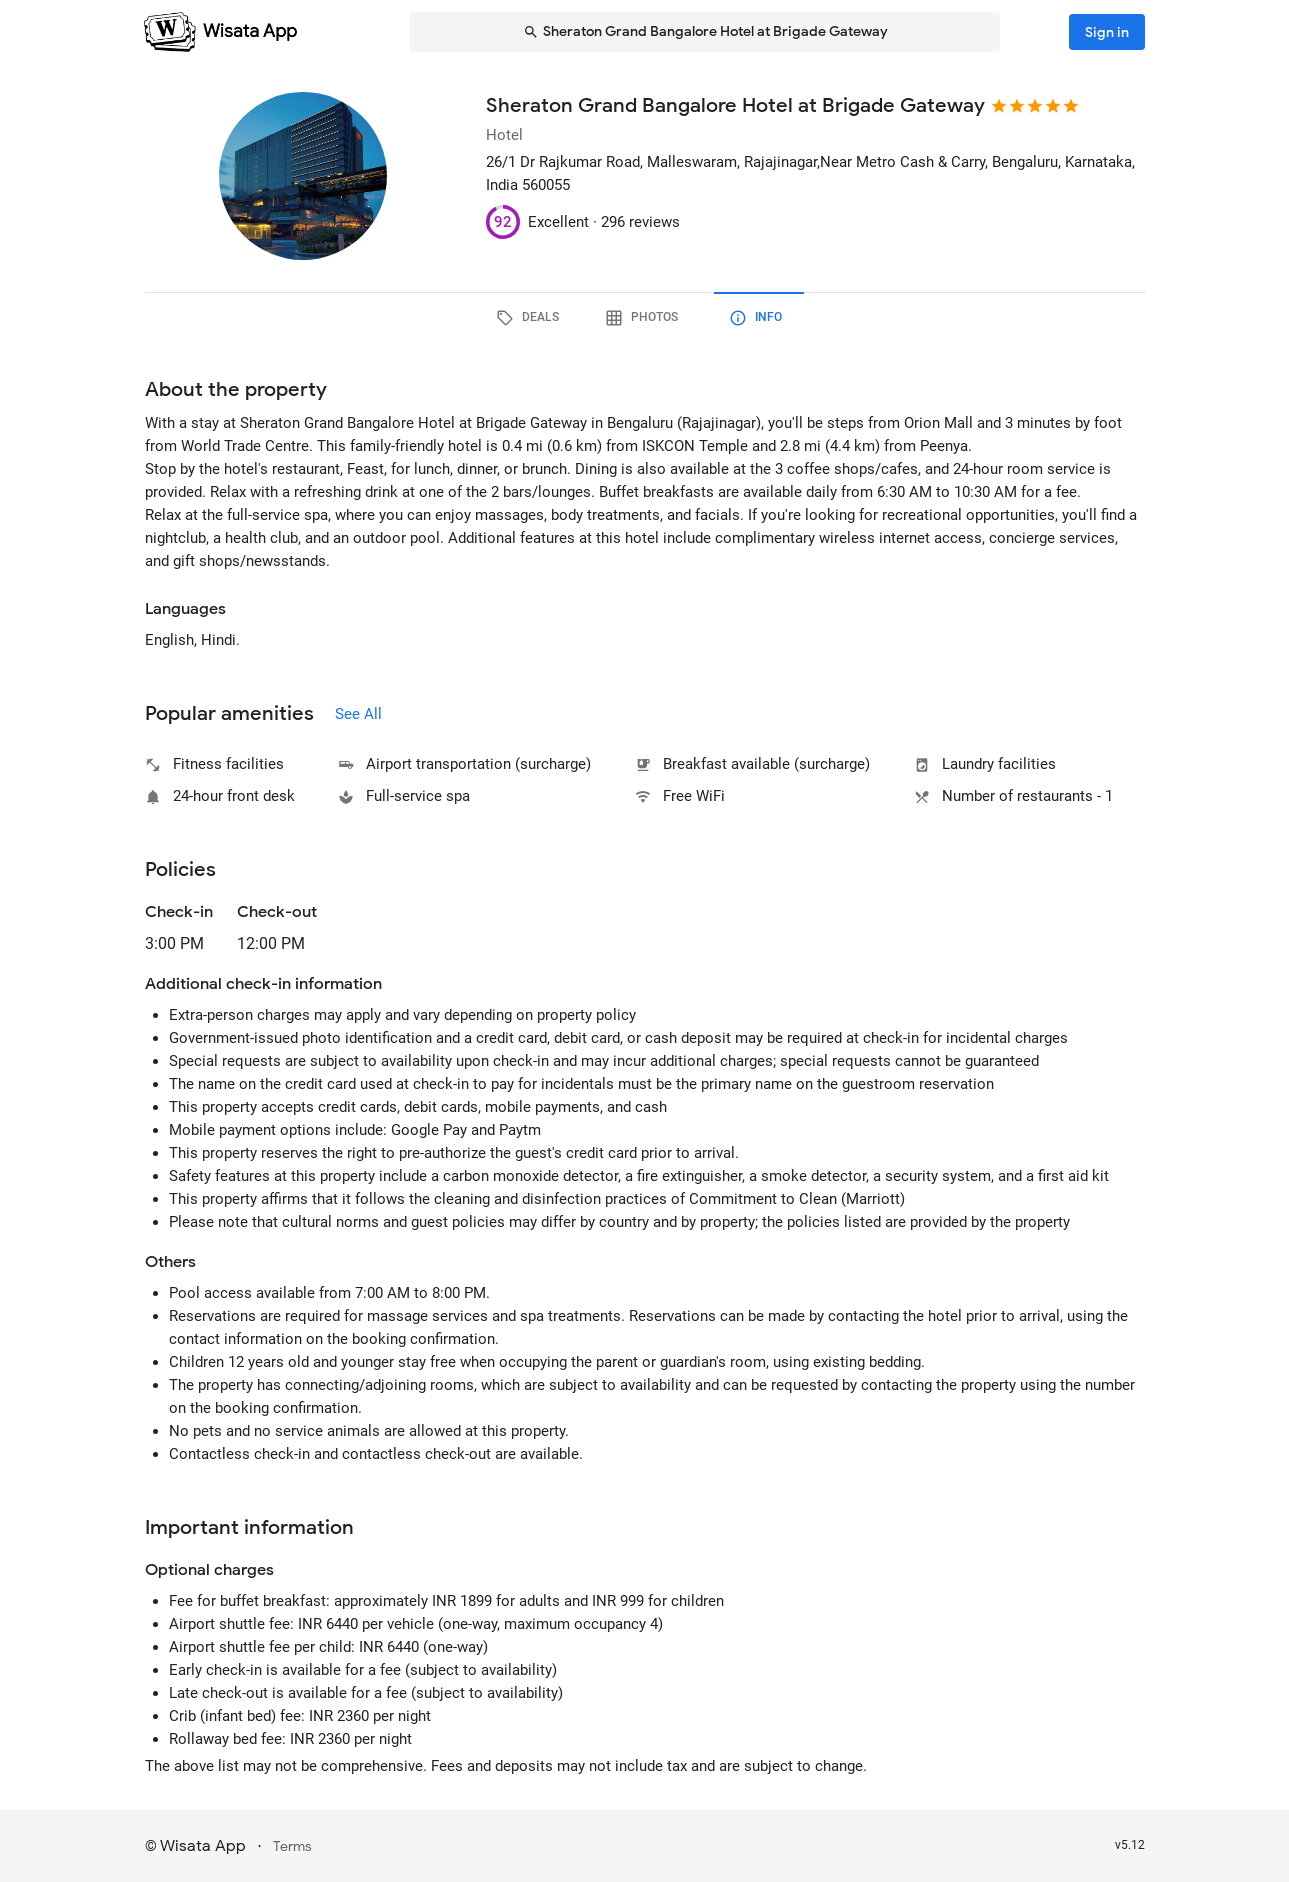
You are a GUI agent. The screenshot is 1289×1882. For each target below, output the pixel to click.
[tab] (531, 318)
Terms (292, 1846)
